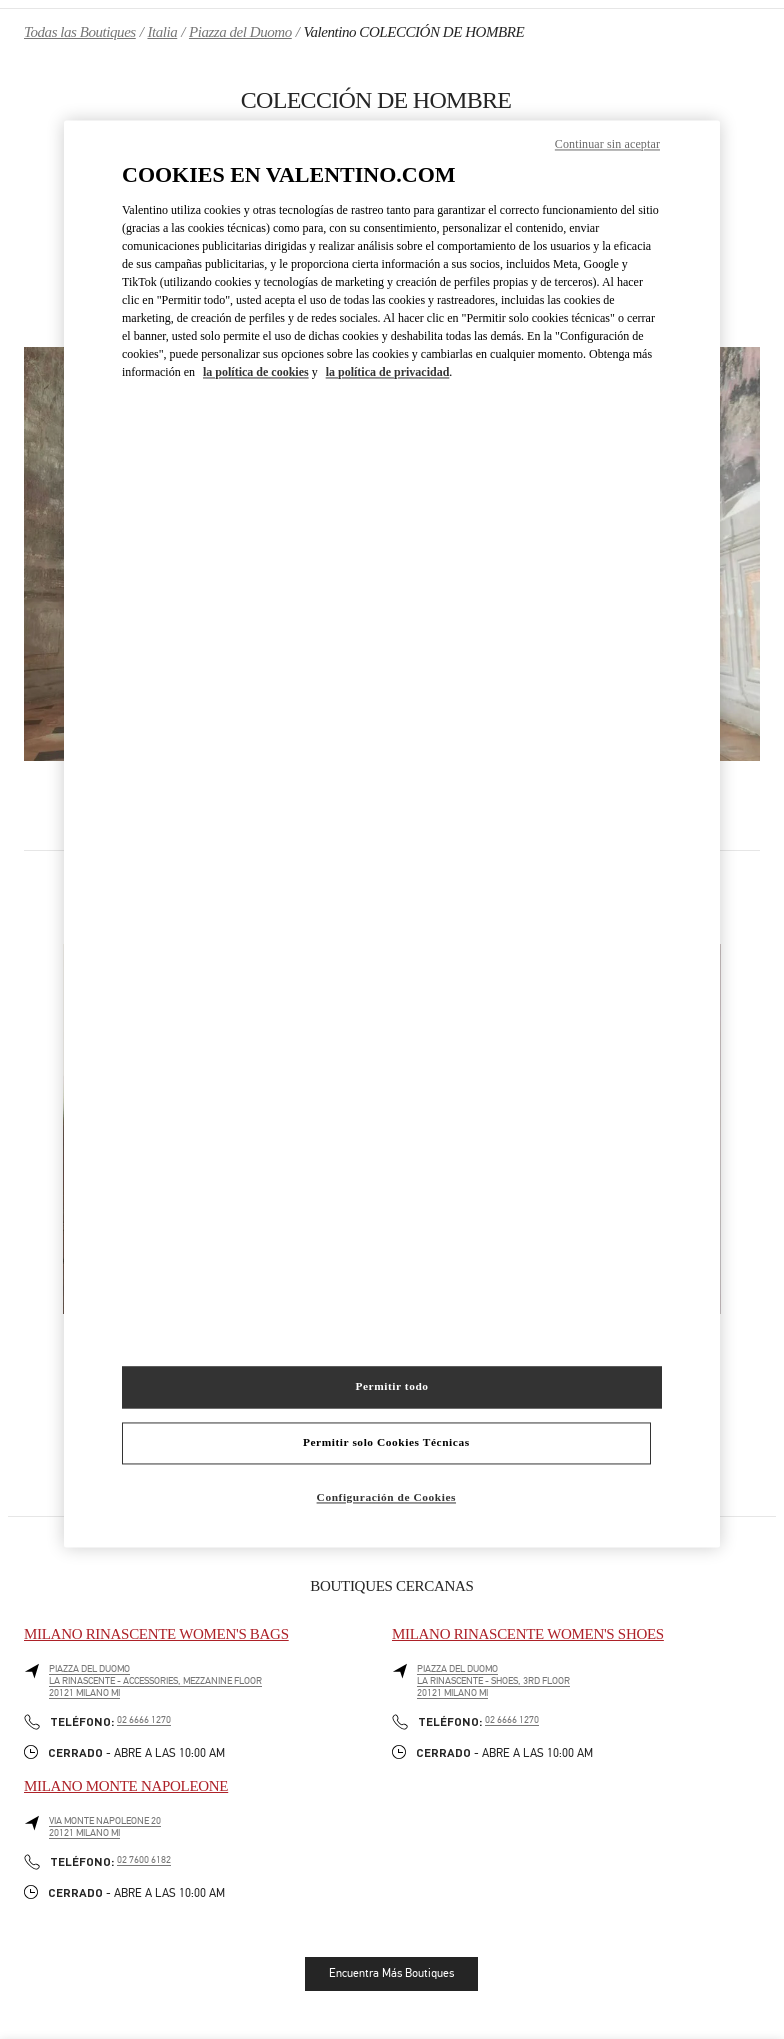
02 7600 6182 (144, 1860)
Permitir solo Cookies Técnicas (386, 1443)
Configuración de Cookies (386, 1498)
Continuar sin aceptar (607, 144)
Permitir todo (391, 1387)
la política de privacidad (388, 372)
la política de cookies (256, 372)
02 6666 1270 (144, 1720)
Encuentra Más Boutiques (391, 1973)
